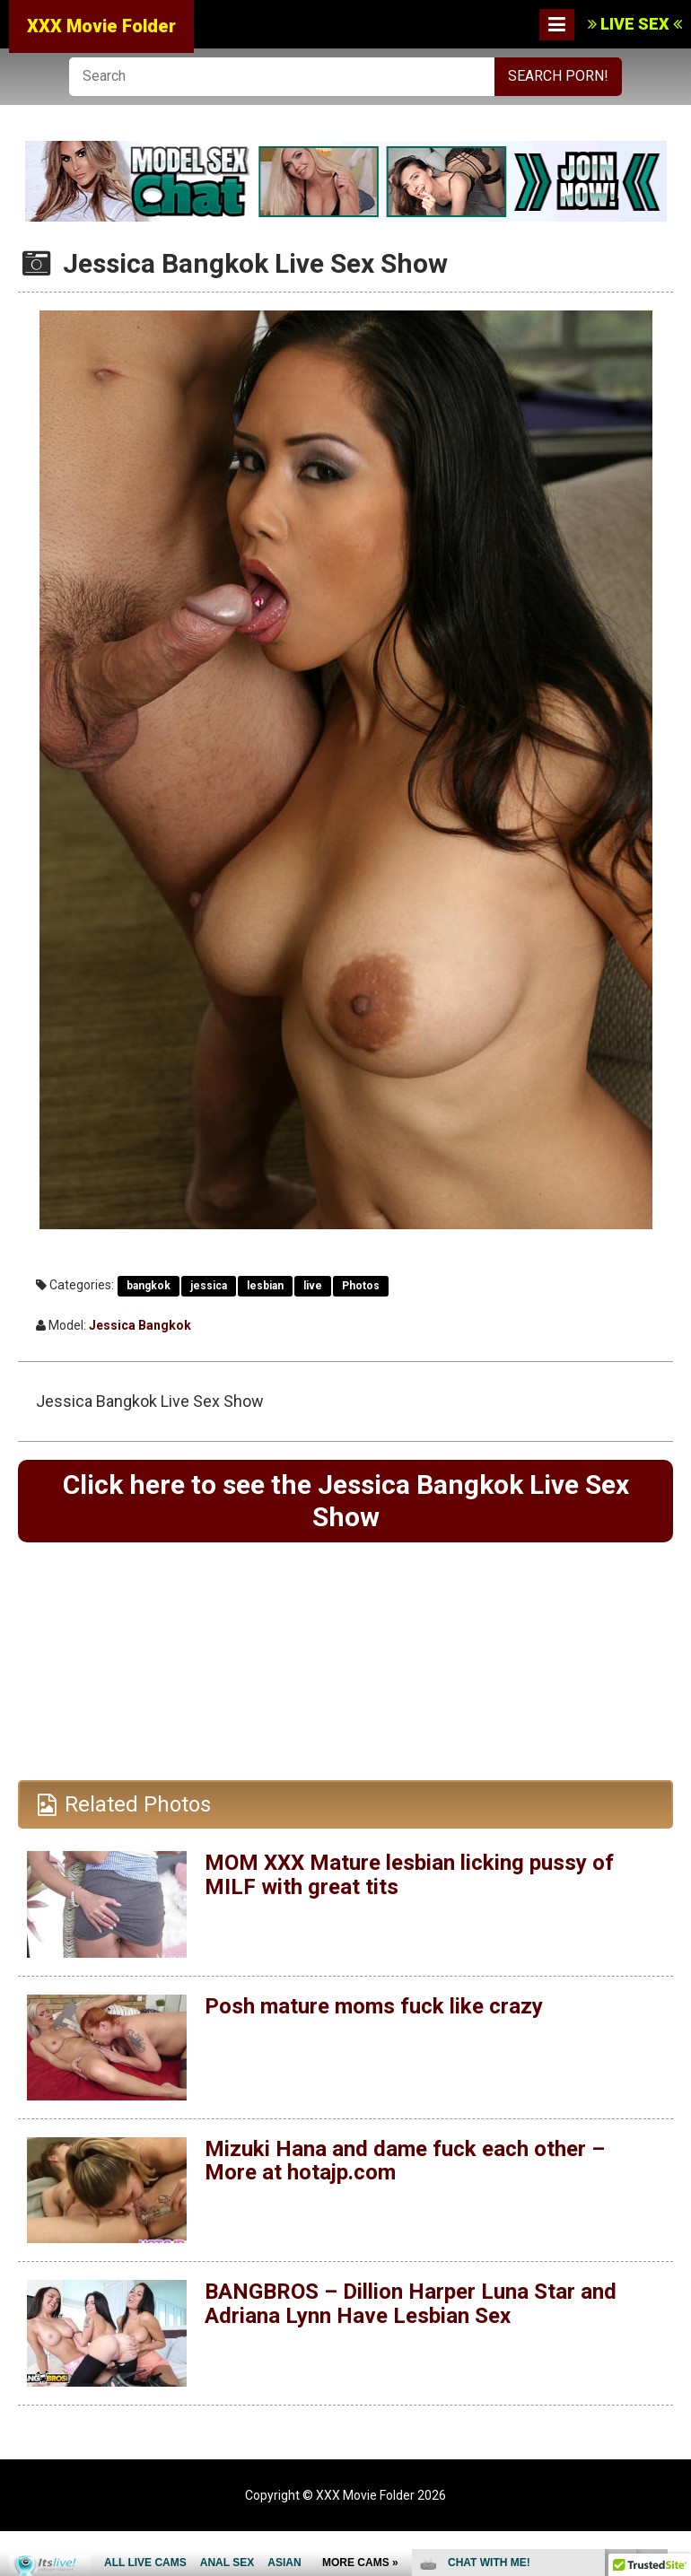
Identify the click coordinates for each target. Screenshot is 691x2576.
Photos (361, 1285)
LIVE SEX (635, 23)
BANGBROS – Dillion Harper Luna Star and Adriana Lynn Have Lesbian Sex (411, 2303)
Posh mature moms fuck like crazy (374, 2006)
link (675, 2295)
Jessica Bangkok (140, 1325)
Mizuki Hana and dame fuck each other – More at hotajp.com (405, 2160)
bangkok (149, 1285)
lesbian (265, 1285)
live (312, 1285)
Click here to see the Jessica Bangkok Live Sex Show (346, 1501)
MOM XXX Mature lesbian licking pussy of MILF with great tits (409, 1874)
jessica (208, 1285)
